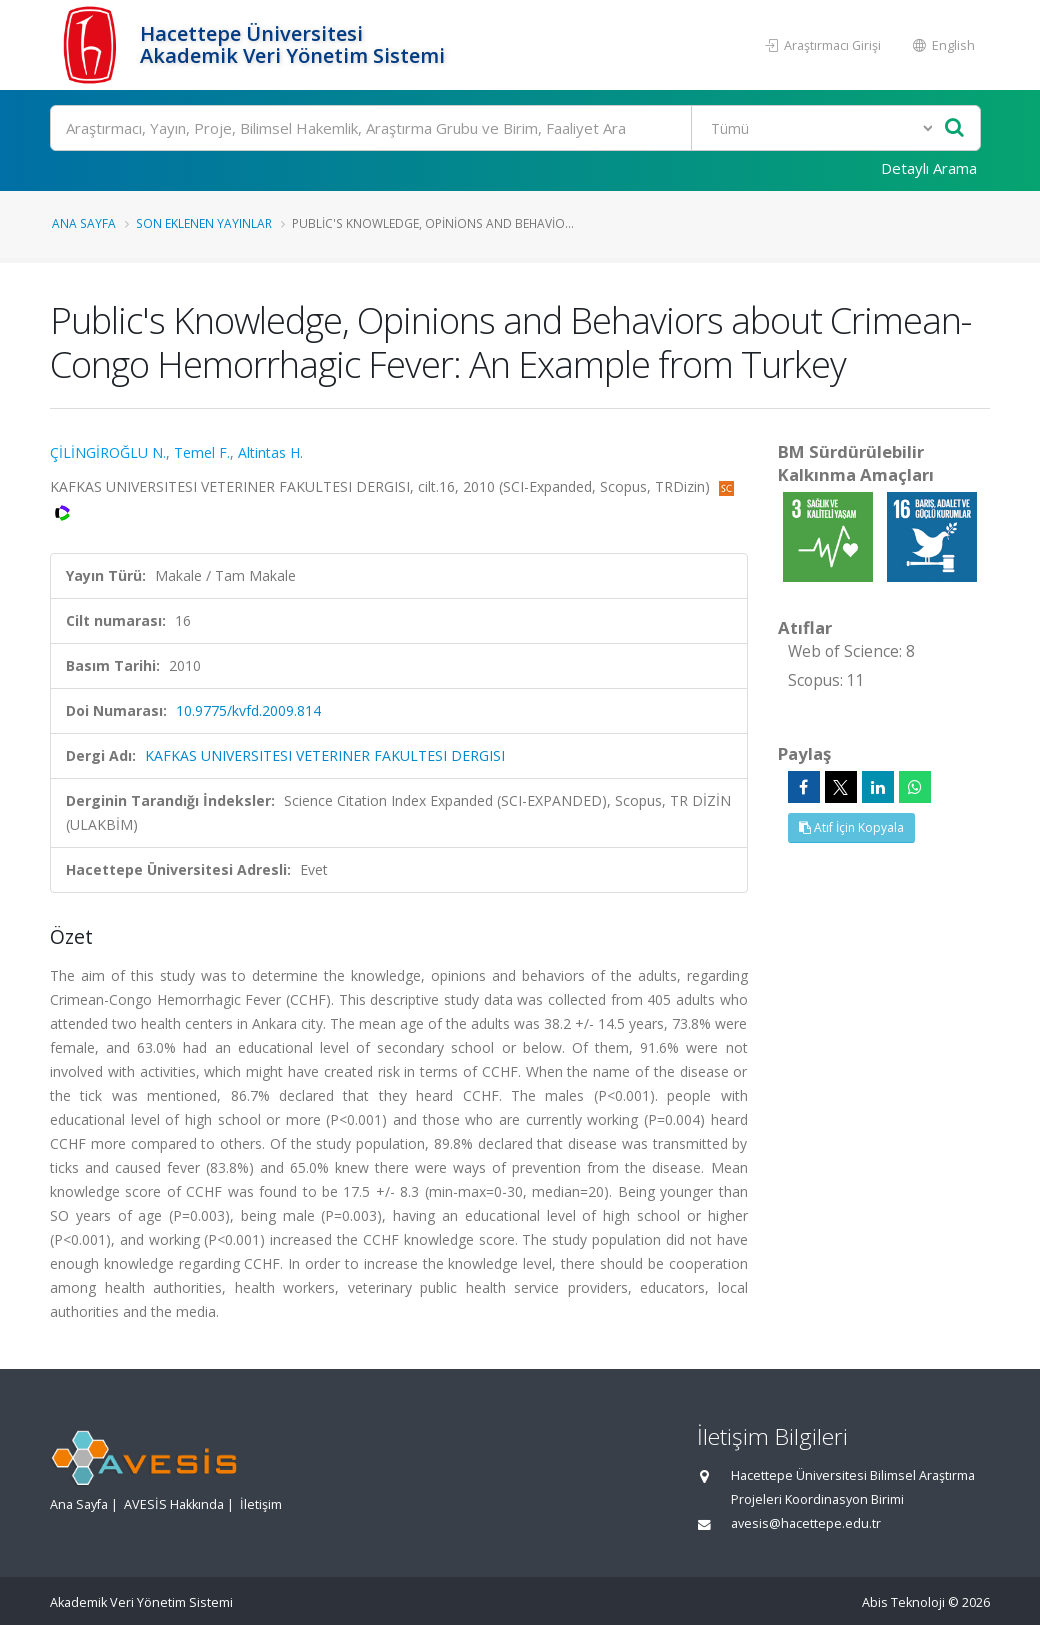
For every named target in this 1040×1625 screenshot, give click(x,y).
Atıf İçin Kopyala (851, 827)
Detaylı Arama (929, 168)
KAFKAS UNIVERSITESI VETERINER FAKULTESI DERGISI (325, 755)
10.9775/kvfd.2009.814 (248, 710)
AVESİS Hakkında (174, 1504)
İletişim (261, 1504)
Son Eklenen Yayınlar (204, 223)
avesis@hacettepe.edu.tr (806, 1523)
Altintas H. (270, 452)
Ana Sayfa (84, 223)
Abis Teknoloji (903, 1602)
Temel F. (202, 452)
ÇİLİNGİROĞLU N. (108, 452)
